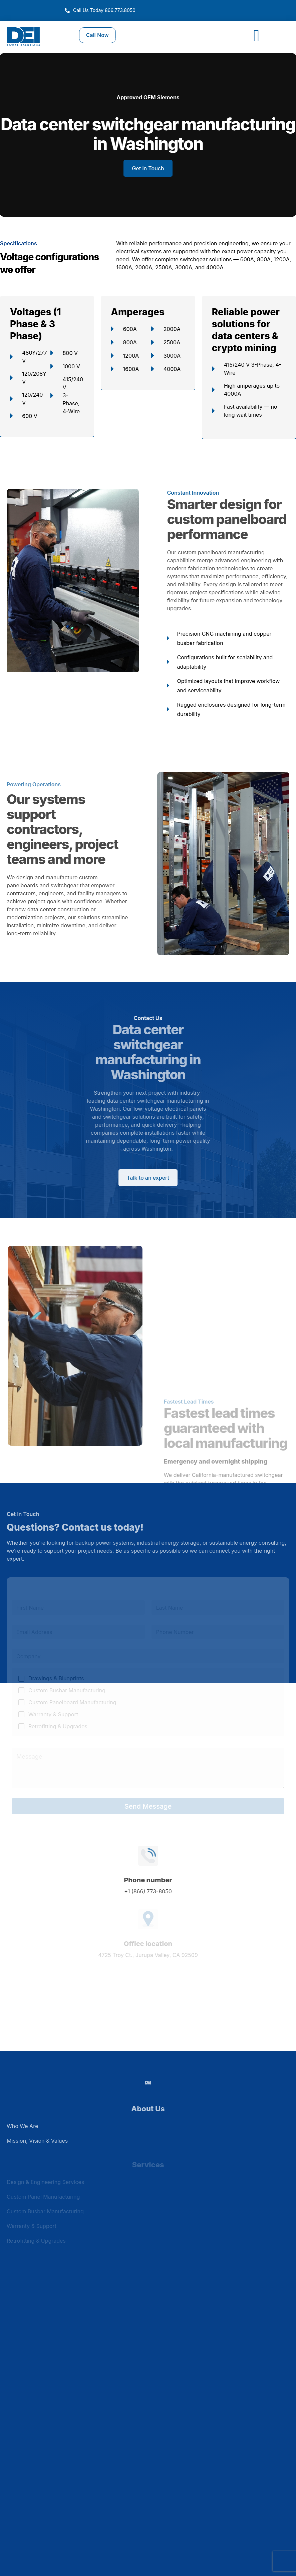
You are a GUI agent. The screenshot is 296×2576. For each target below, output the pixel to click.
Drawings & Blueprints (56, 1678)
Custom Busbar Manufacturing (66, 1690)
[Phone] (218, 1632)
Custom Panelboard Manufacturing (72, 1702)
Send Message (148, 1806)
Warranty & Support (53, 1714)
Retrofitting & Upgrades (57, 1726)
